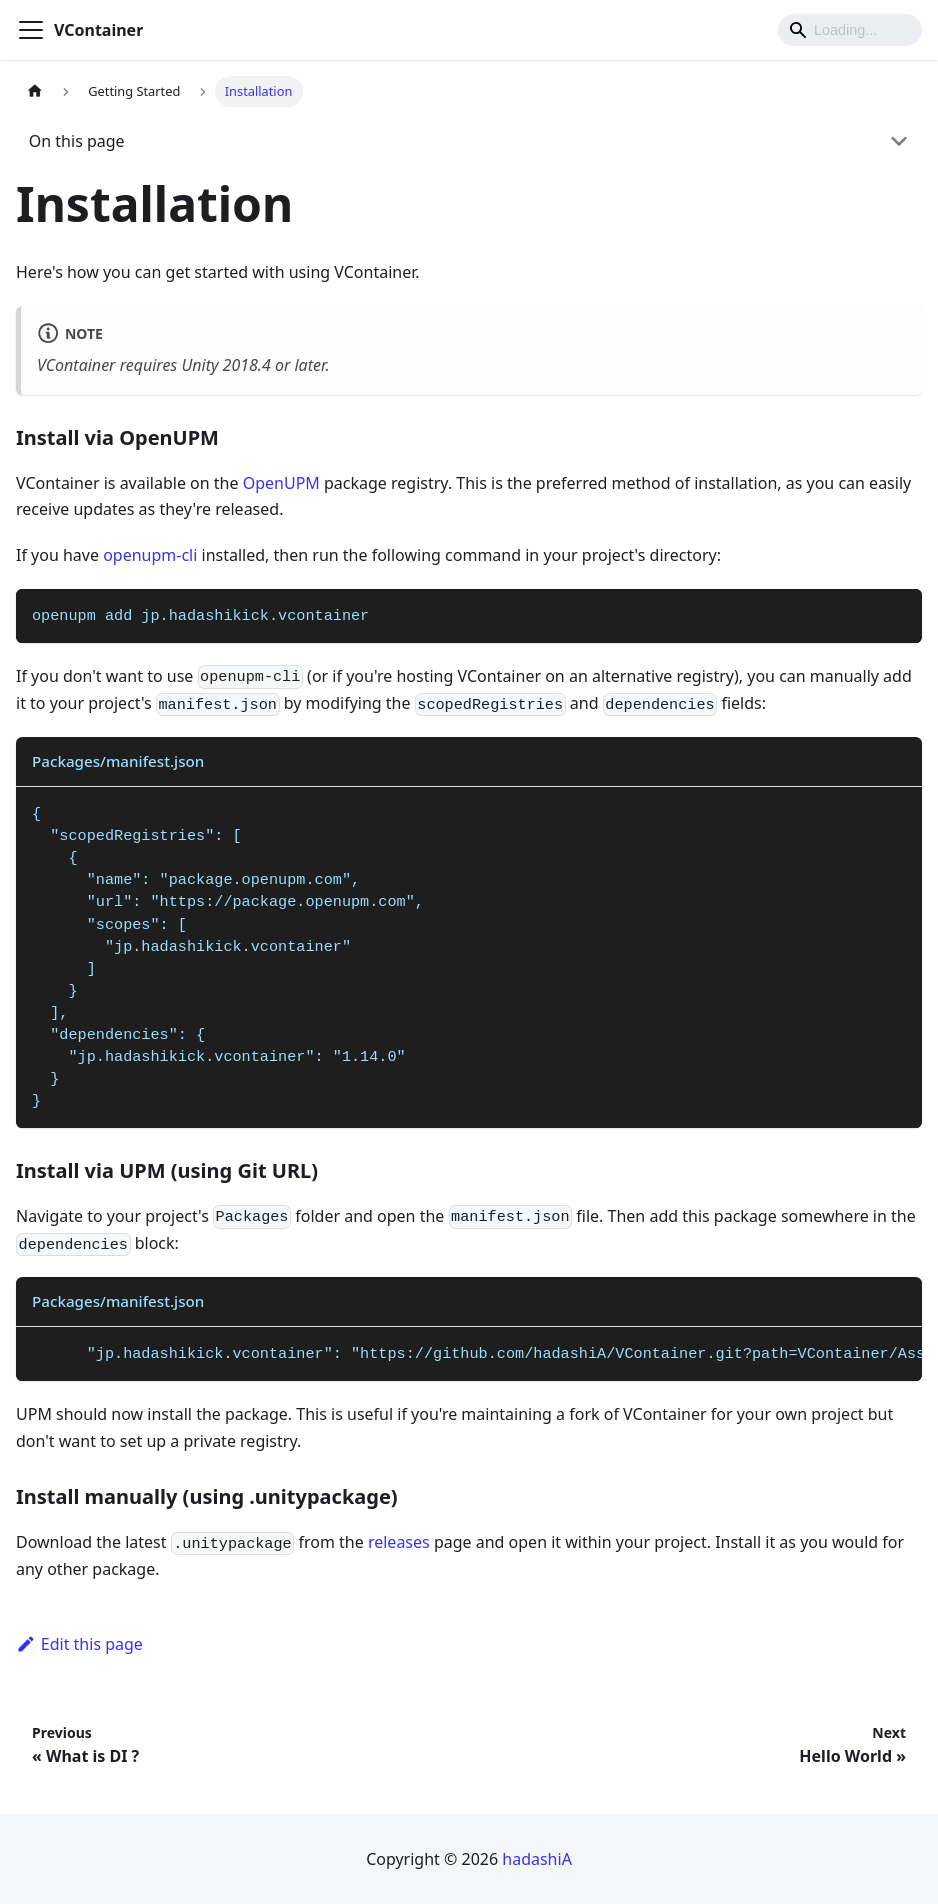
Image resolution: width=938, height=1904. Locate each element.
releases (399, 1542)
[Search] (850, 30)
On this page (77, 141)
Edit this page (79, 1644)
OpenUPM (281, 483)
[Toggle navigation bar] (31, 30)
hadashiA (537, 1859)
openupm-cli (150, 555)
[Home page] (35, 91)
